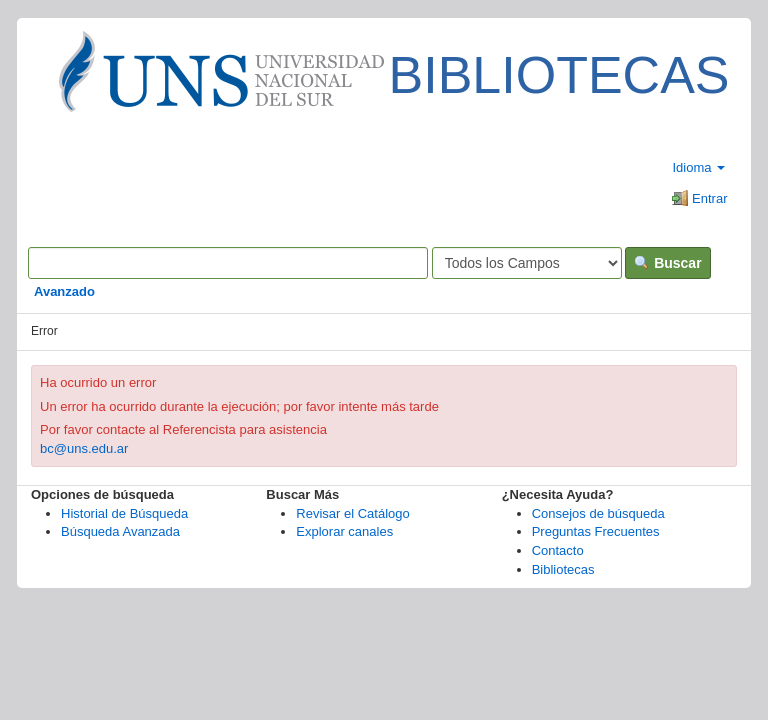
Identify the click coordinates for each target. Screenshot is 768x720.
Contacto (558, 550)
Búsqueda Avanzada (120, 531)
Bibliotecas (563, 569)
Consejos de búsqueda (598, 513)
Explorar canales (344, 531)
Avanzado (64, 291)
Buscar (667, 263)
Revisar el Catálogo (352, 513)
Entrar (699, 198)
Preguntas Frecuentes (596, 531)
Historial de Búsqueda (124, 513)
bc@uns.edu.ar (84, 448)
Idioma (698, 167)
